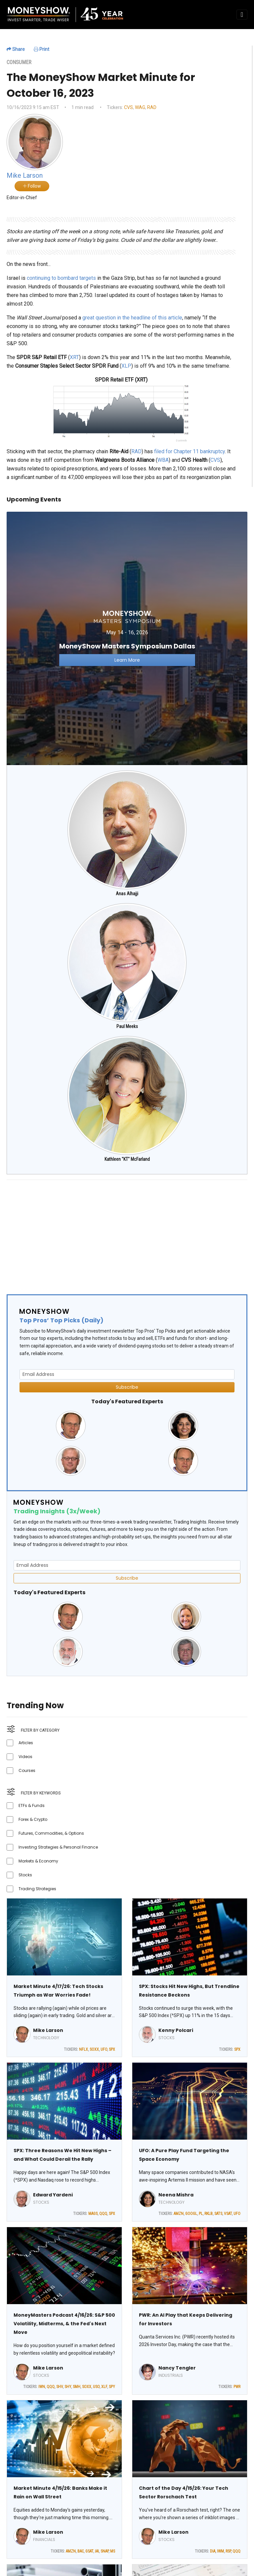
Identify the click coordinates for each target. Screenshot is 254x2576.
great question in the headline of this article (132, 317)
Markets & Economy (38, 1861)
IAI (97, 2551)
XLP (126, 366)
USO (96, 2386)
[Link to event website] (127, 638)
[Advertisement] (127, 1231)
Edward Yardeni (53, 2194)
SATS (218, 2213)
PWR (236, 2386)
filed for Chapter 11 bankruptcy (189, 451)
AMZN (179, 2213)
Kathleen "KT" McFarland (127, 1159)
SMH (76, 2386)
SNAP (104, 2551)
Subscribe (127, 1387)
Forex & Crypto (33, 1819)
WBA (163, 460)
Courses (27, 1770)
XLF (104, 2386)
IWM (220, 2551)
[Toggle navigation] (241, 14)
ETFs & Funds (32, 1805)
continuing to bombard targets (61, 278)
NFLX (83, 2049)
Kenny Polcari (175, 2030)
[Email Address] (127, 1374)
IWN (41, 2386)
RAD (151, 107)
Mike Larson (48, 2030)
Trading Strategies (37, 1889)
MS (112, 2551)
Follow (32, 186)
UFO (104, 2049)
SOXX (94, 2049)
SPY (112, 2386)
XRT (74, 357)
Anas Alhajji (127, 893)
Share (16, 49)
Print (41, 49)
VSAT (228, 2213)
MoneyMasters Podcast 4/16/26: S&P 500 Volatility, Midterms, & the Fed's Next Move (64, 2324)
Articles (26, 1743)
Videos (25, 1756)
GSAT (89, 2551)
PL (201, 2213)
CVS (128, 107)
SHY (67, 2386)
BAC (80, 2551)
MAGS (93, 2213)
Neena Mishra (175, 2194)
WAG (140, 107)
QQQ (103, 2213)
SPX (112, 2049)
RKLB (208, 2213)
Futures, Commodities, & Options (51, 1833)
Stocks (25, 1875)
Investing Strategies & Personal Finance (58, 1847)
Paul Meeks (127, 1026)
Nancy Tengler (177, 2368)
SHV (59, 2386)
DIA (212, 2551)
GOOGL (191, 2213)
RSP (228, 2551)
